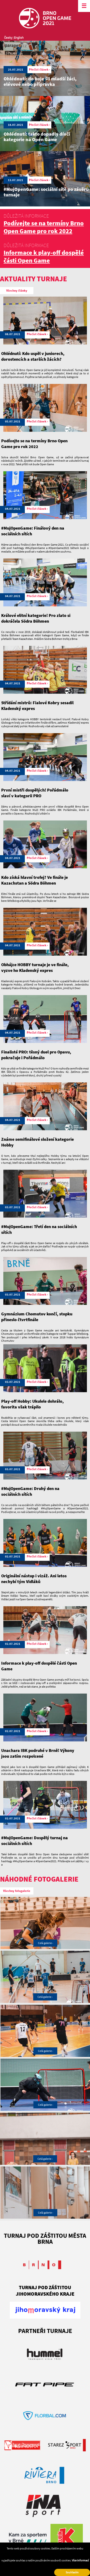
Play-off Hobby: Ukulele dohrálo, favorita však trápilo (32, 1404)
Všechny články (16, 290)
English (19, 37)
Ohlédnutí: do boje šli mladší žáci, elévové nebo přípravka (40, 81)
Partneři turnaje (45, 2331)
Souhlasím (72, 2572)
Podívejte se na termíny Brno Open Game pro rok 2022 (44, 227)
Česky (8, 37)
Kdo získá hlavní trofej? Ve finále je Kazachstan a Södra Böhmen (34, 880)
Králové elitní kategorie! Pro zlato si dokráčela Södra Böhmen (35, 618)
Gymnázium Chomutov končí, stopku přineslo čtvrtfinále (36, 1316)
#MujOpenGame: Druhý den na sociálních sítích (30, 1491)
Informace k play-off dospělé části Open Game (44, 256)
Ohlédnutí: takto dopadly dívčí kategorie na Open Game (37, 136)
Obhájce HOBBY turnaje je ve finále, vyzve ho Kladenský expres (35, 967)
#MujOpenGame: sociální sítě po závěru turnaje (46, 192)
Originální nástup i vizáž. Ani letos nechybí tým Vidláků (34, 1578)
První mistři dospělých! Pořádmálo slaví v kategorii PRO (34, 792)
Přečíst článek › (39, 69)
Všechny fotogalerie (16, 1891)
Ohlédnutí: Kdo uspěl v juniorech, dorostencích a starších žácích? (32, 356)
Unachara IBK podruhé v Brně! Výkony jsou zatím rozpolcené (37, 1753)
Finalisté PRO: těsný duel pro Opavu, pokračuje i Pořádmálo (36, 1054)
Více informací (80, 2560)
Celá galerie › (45, 1943)
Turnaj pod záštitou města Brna (45, 2238)
